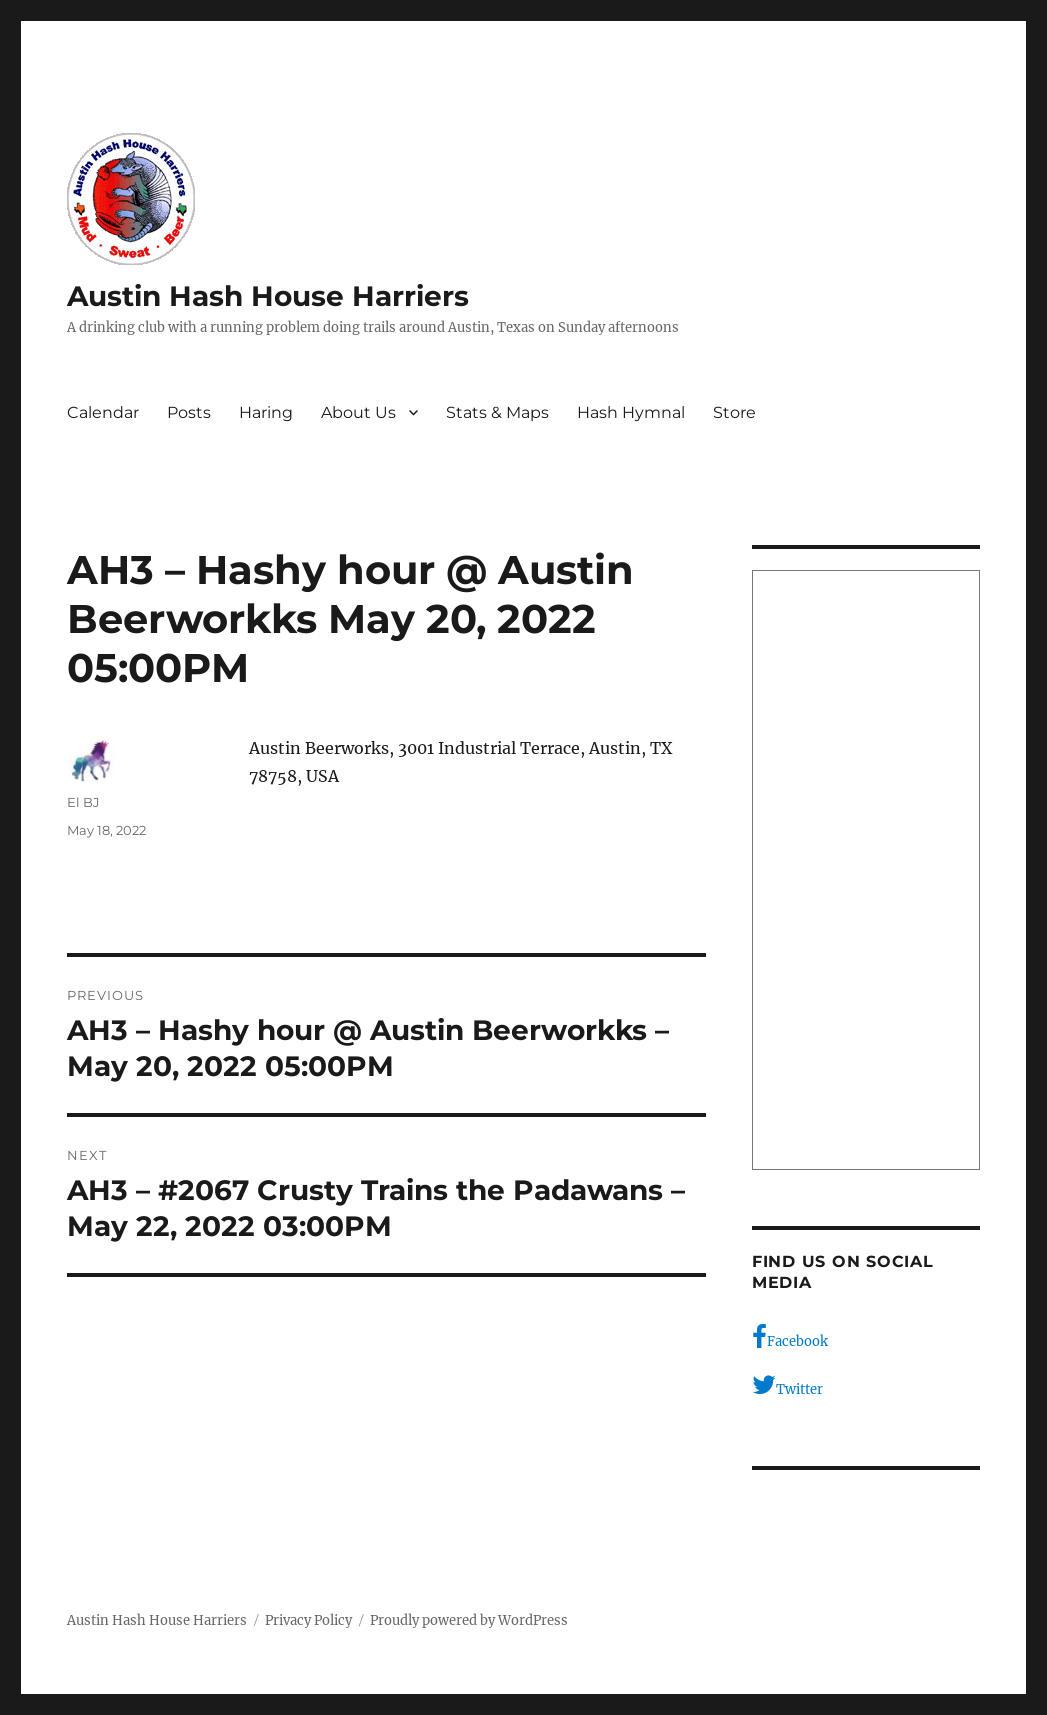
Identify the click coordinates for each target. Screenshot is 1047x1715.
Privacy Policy (308, 1620)
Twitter (787, 1385)
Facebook (790, 1337)
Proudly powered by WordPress (469, 1620)
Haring (266, 412)
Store (734, 412)
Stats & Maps (497, 412)
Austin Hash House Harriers (268, 296)
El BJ (83, 802)
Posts (189, 412)
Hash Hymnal (631, 412)
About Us (358, 412)
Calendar (103, 412)
